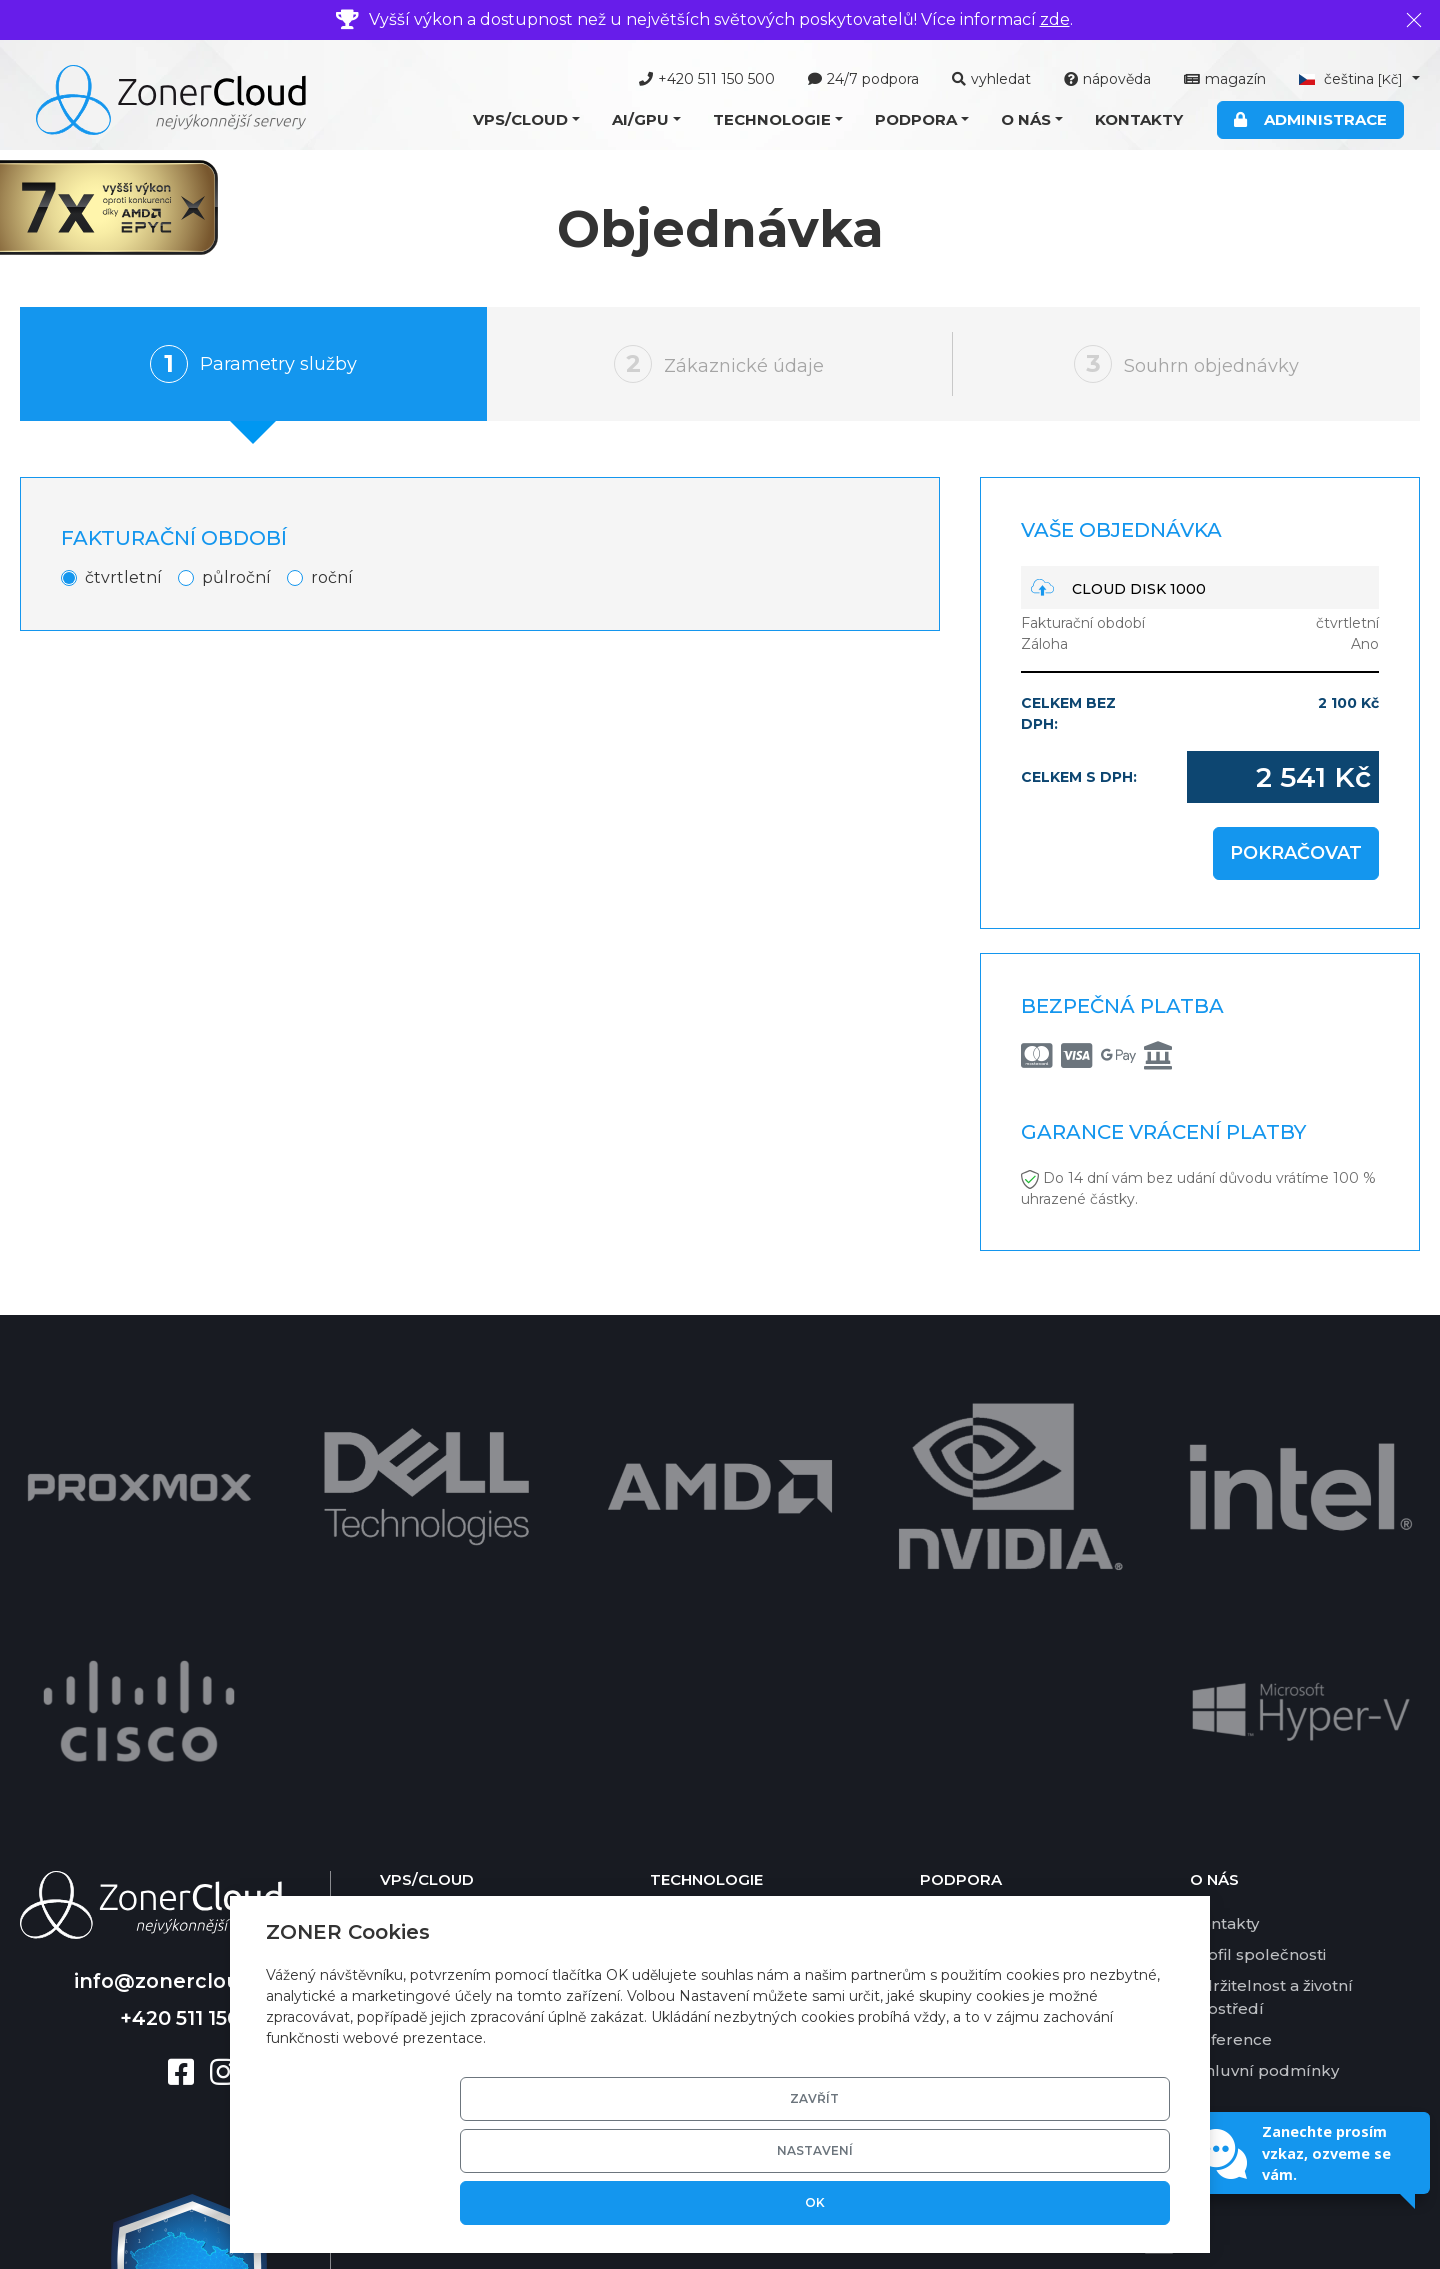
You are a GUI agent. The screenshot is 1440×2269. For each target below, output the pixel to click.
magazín (1225, 79)
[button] (526, 120)
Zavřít (794, 2202)
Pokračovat (1296, 853)
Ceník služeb (971, 1717)
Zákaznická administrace (746, 1717)
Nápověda (960, 1592)
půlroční (236, 577)
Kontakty (1139, 119)
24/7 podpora (863, 79)
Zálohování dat (708, 1811)
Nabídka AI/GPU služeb (472, 1837)
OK (1098, 2202)
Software (684, 1654)
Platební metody (986, 1685)
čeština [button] (1353, 79)
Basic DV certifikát (721, 1748)
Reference (1231, 1708)
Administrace (1310, 119)
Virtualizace (696, 1623)
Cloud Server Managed (471, 1623)
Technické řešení (717, 1592)
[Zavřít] (1414, 20)
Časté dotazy (970, 1654)
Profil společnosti (1258, 1623)
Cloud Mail (422, 1685)
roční (332, 577)
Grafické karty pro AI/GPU (749, 1685)
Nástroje (953, 1623)
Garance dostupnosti (1001, 1748)
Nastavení (946, 2202)
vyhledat (991, 79)
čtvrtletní (123, 577)
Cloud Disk (423, 1748)
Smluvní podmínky (1264, 1739)
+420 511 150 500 (707, 79)
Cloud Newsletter (450, 1717)
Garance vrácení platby (1009, 1779)
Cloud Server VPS (449, 1592)
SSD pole (685, 1779)
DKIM (672, 1842)
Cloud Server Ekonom (466, 1654)
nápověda (1107, 79)
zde (1055, 19)
